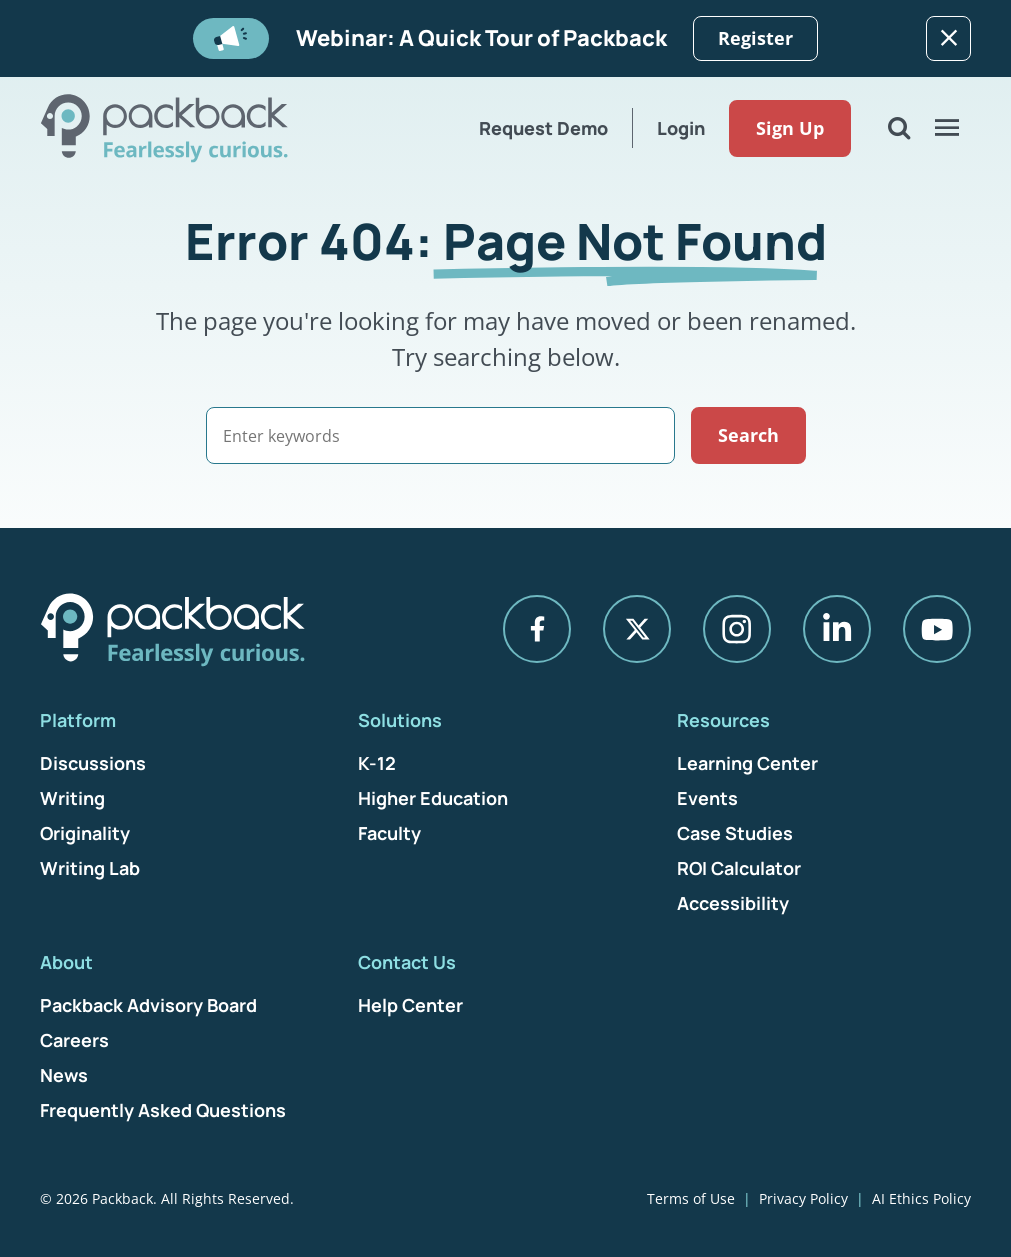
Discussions (93, 763)
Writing (72, 798)
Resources (723, 720)
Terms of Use (691, 1198)
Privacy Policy (803, 1198)
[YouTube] (937, 629)
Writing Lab (90, 868)
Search (748, 435)
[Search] (440, 435)
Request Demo (543, 128)
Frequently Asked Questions (163, 1110)
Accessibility (733, 903)
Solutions (400, 720)
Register (755, 38)
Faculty (389, 833)
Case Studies (735, 833)
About (66, 962)
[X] (637, 629)
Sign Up (790, 128)
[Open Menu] (947, 128)
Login (681, 128)
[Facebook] (537, 629)
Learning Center (747, 763)
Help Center (410, 1005)
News (64, 1075)
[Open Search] (899, 128)
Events (707, 798)
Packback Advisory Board (148, 1005)
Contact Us (407, 962)
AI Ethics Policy (921, 1198)
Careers (74, 1040)
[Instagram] (737, 629)
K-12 (377, 763)
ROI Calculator (739, 868)
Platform (78, 720)
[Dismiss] (948, 38)
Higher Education (433, 798)
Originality (85, 833)
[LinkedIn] (837, 629)
